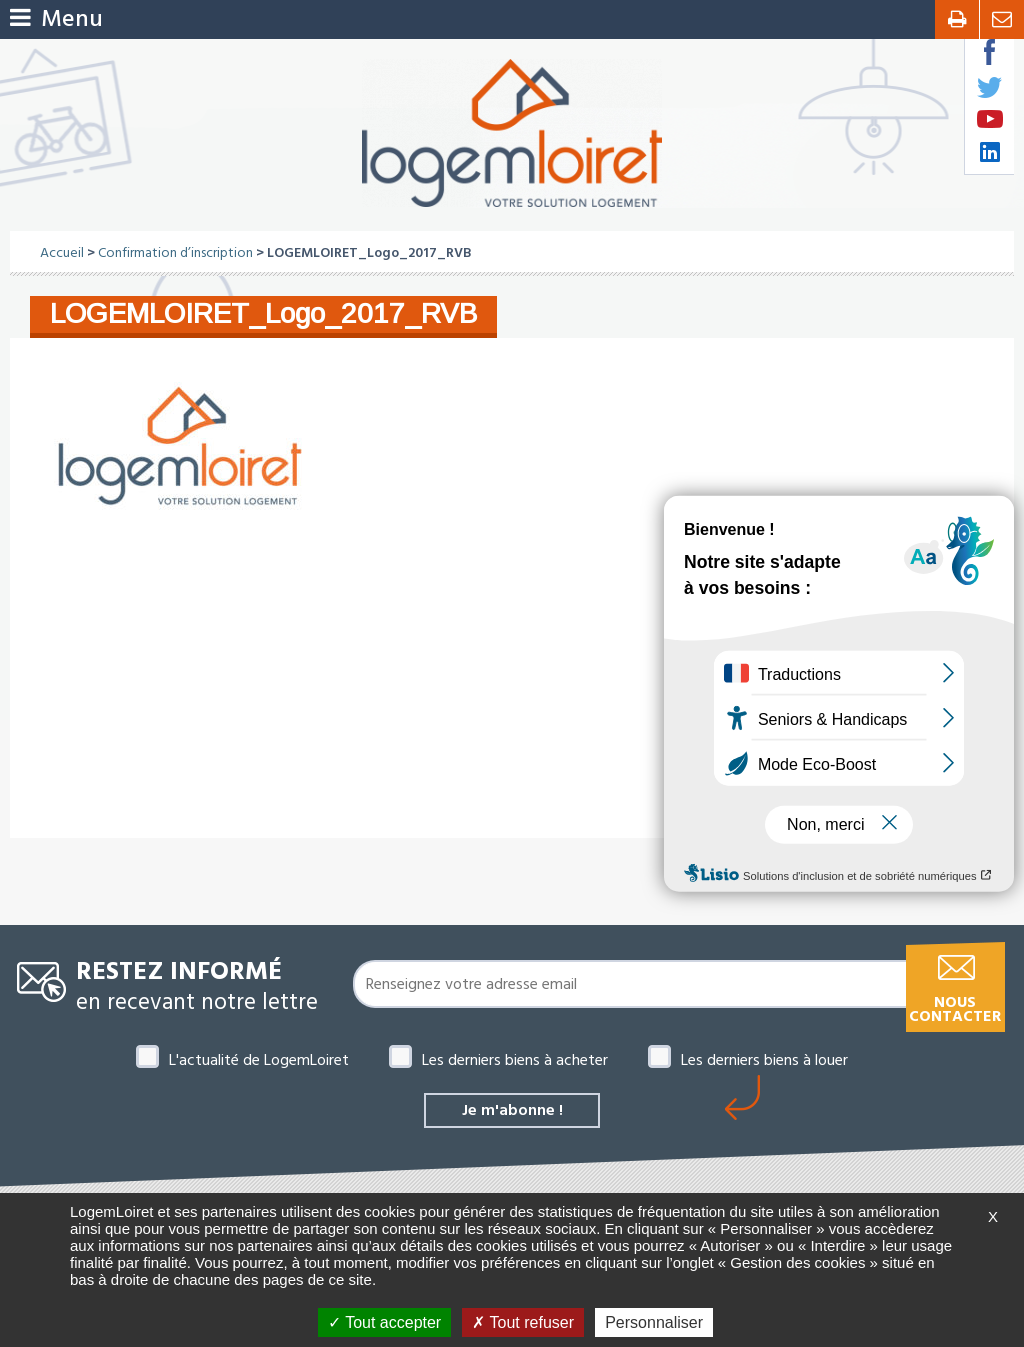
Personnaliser (654, 1322)
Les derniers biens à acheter (515, 1060)
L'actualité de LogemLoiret (259, 1060)
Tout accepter (384, 1322)
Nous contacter (955, 1009)
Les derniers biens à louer (764, 1060)
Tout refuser (523, 1322)
